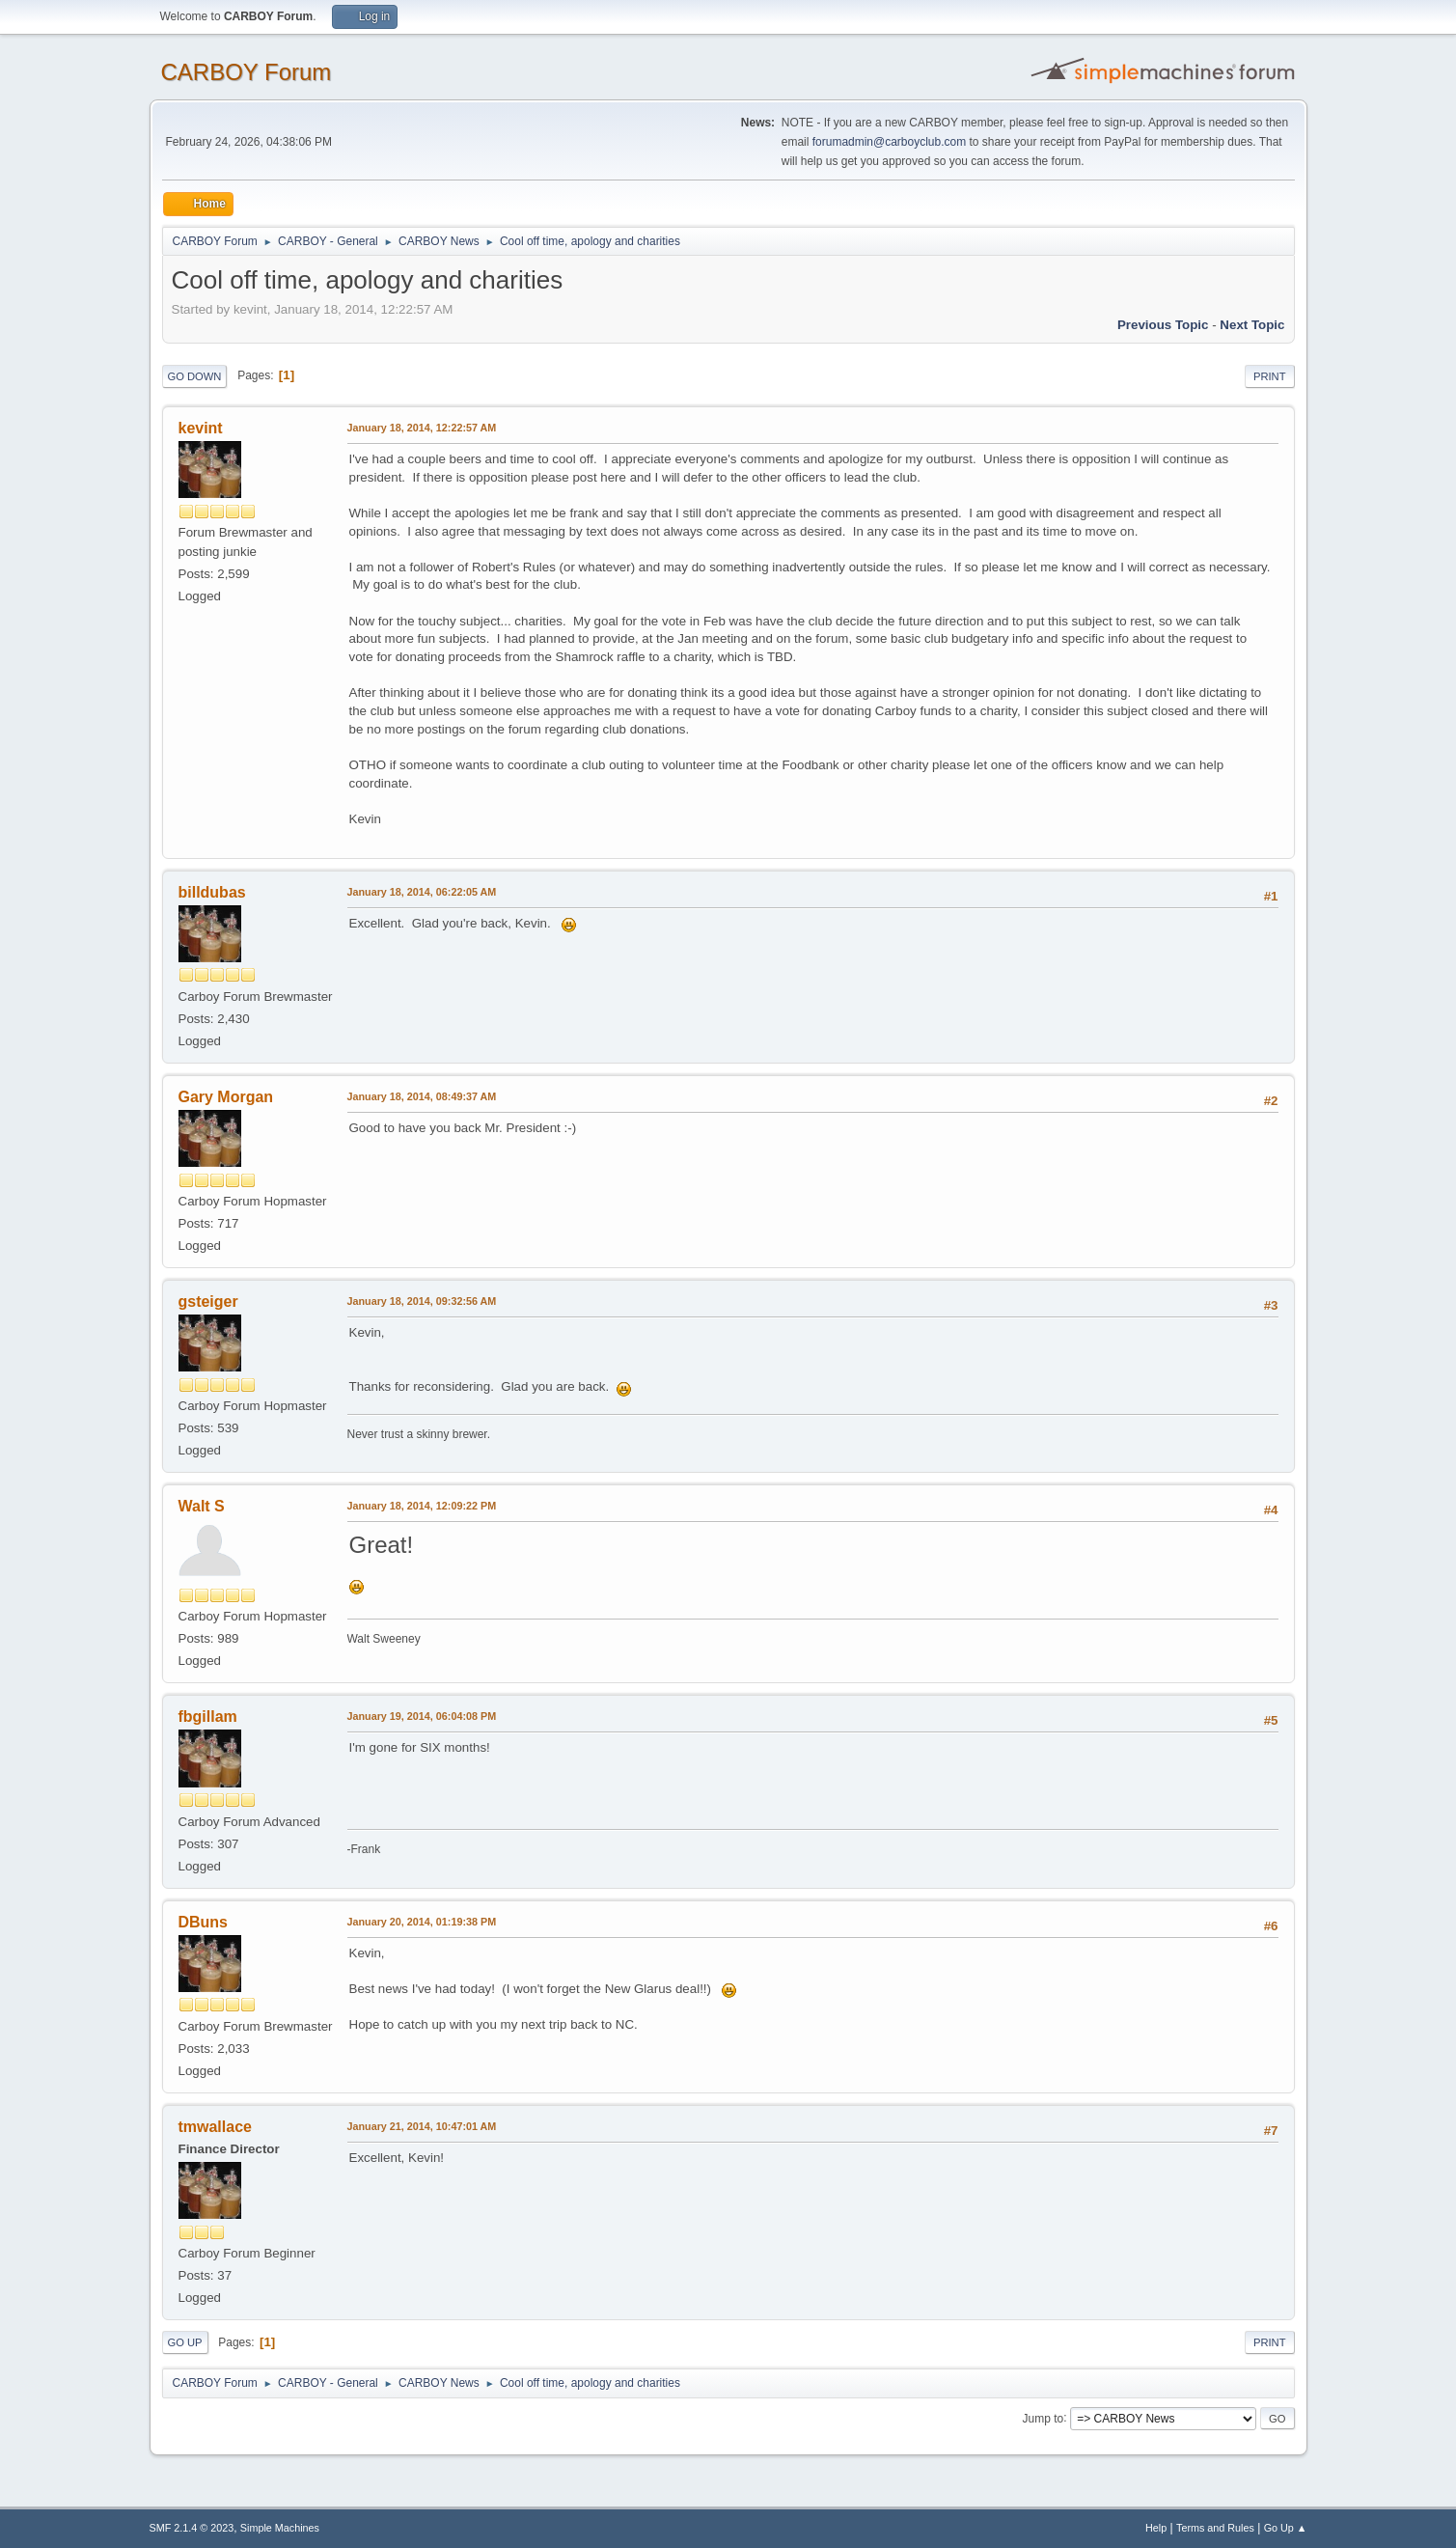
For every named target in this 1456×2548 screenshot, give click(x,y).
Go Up (185, 2342)
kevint (201, 428)
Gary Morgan (226, 1097)
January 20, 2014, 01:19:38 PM (422, 1921)
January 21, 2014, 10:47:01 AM (422, 2126)
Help (1156, 2528)
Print (1269, 376)
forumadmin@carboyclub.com (889, 142)
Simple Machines (279, 2528)
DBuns (204, 1922)
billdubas (212, 892)
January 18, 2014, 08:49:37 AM (422, 1096)
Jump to (1043, 2417)
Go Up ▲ (1285, 2528)
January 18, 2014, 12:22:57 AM (422, 427)
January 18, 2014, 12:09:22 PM (422, 1505)
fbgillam (208, 1716)
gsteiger (208, 1301)
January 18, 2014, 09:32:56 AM (422, 1301)
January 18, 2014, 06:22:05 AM (422, 892)
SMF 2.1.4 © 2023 (192, 2528)
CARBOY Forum (246, 72)
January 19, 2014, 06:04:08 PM (422, 1716)
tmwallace (215, 2127)
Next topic (1252, 325)
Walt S (202, 1506)
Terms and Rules (1215, 2528)
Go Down (195, 376)
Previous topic (1163, 325)
